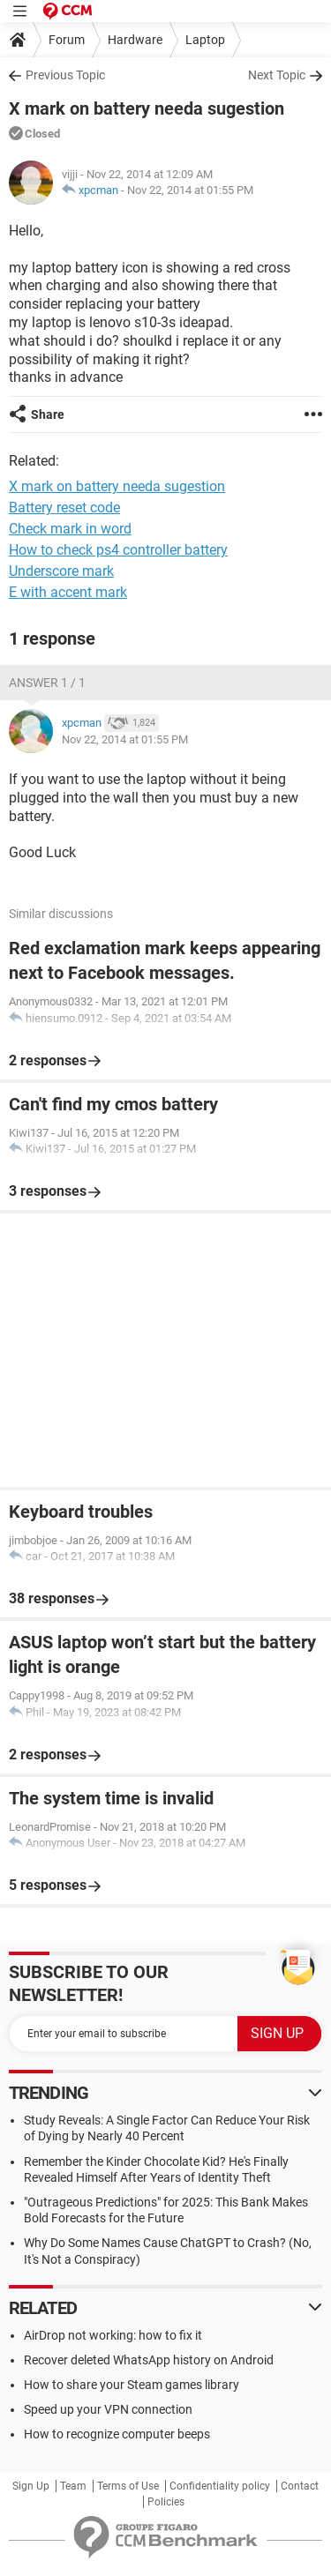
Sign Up (30, 2486)
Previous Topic (65, 75)
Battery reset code (64, 507)
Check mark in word (70, 528)
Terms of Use (128, 2486)
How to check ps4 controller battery (118, 549)
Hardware (135, 40)
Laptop (205, 40)
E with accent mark (68, 592)
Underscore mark (61, 571)
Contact (300, 2486)
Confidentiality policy (219, 2486)
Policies (165, 2502)
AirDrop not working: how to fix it (113, 2335)
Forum (67, 40)
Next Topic (276, 75)
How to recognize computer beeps (117, 2434)
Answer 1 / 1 (47, 683)
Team (73, 2486)
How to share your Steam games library (131, 2385)
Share (47, 414)
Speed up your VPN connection (108, 2409)
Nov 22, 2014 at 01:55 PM (190, 190)
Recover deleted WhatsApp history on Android (149, 2360)
